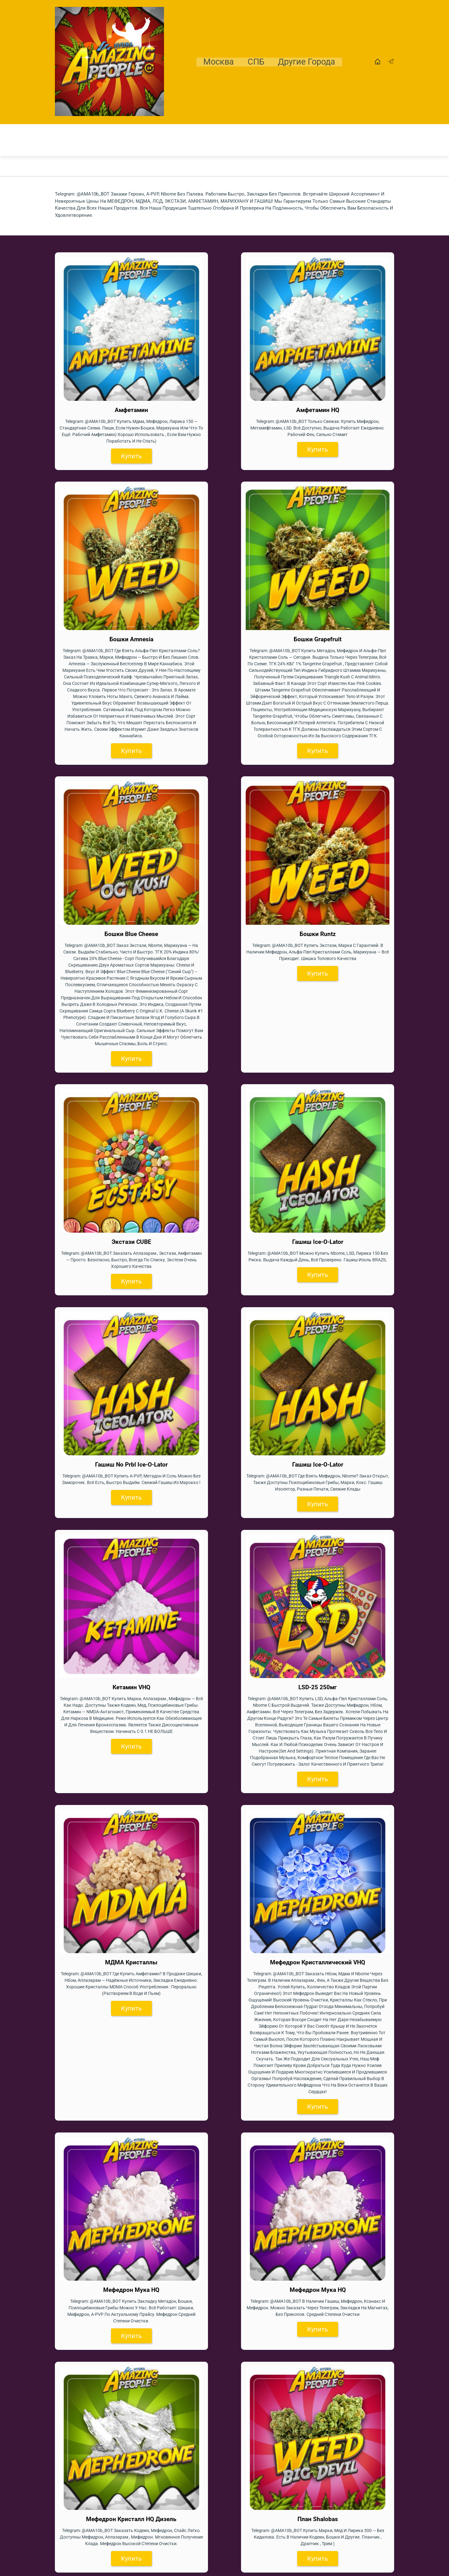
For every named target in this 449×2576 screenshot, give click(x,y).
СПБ (255, 62)
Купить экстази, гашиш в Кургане (99, 2477)
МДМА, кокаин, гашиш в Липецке (98, 2499)
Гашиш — (65, 1935)
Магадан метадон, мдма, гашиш (97, 2510)
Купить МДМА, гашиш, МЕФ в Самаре (103, 2445)
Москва (217, 62)
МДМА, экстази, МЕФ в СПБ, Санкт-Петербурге (115, 2543)
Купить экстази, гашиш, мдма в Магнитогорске (117, 2521)
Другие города (307, 62)
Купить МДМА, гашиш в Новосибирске (105, 2553)
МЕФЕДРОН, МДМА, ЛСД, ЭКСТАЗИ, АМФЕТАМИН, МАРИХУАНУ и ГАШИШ (208, 1834)
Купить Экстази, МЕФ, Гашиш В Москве (105, 2532)
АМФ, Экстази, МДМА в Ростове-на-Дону (108, 2467)
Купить (95, 406)
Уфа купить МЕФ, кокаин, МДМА (97, 2456)
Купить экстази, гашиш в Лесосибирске (106, 2488)
